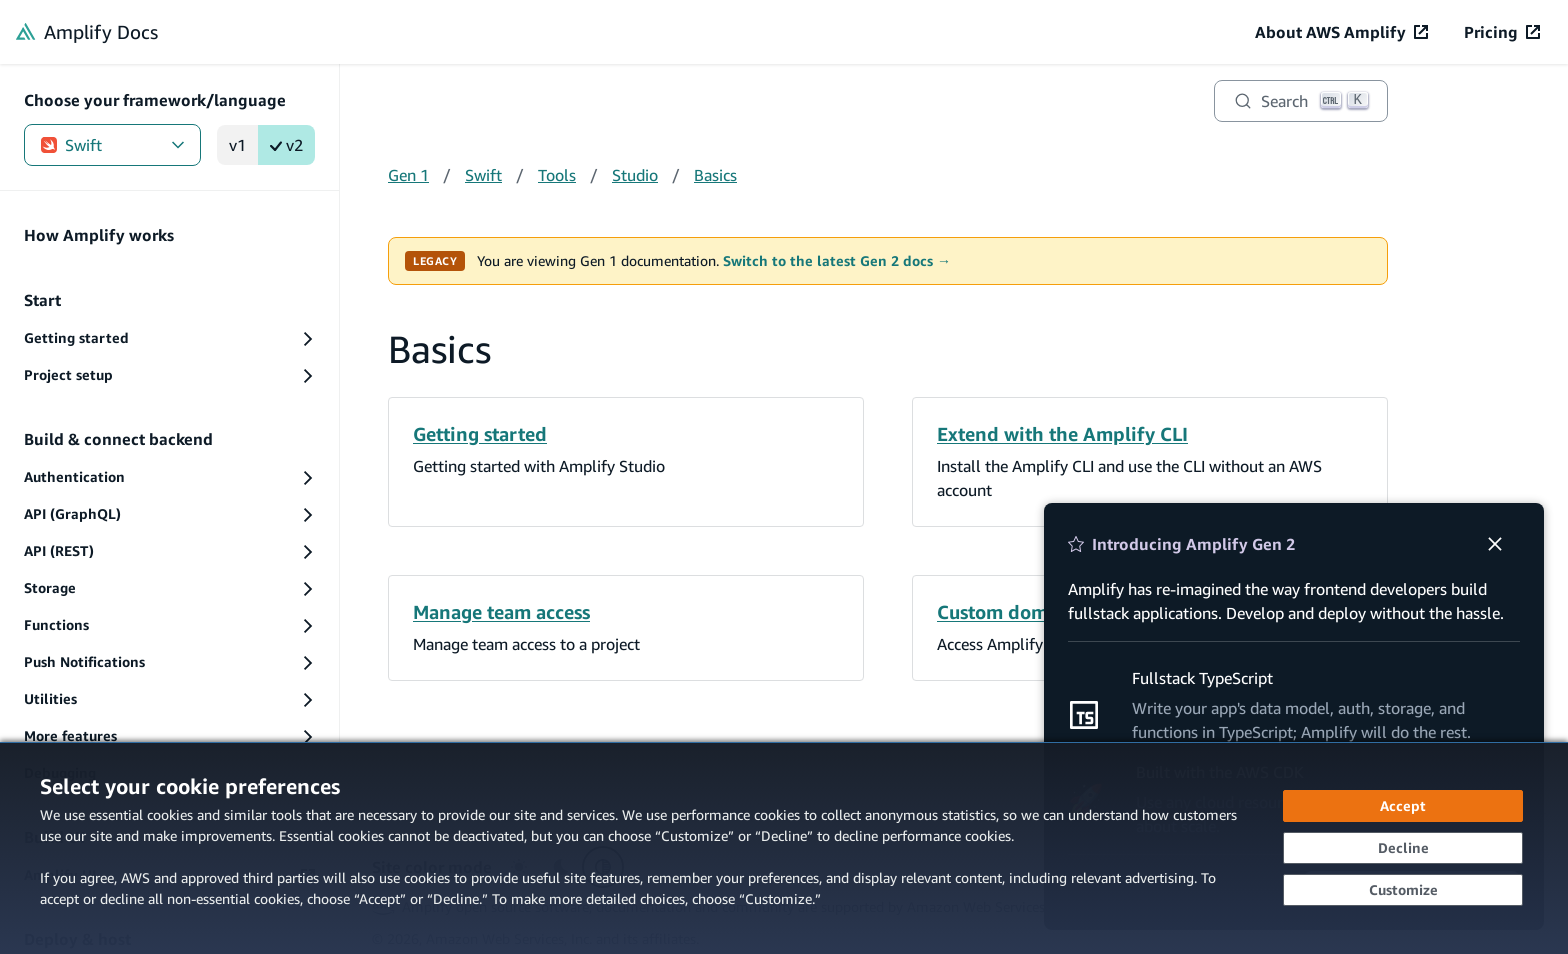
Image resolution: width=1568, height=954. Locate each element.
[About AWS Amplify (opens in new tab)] (1341, 32)
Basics (715, 175)
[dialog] (784, 848)
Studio (635, 175)
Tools (557, 175)
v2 (286, 145)
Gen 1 (408, 175)
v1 (237, 145)
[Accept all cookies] (1403, 806)
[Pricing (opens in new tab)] (1502, 32)
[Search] (1301, 101)
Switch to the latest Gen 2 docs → (837, 261)
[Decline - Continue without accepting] (1403, 848)
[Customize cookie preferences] (1403, 890)
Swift (112, 145)
